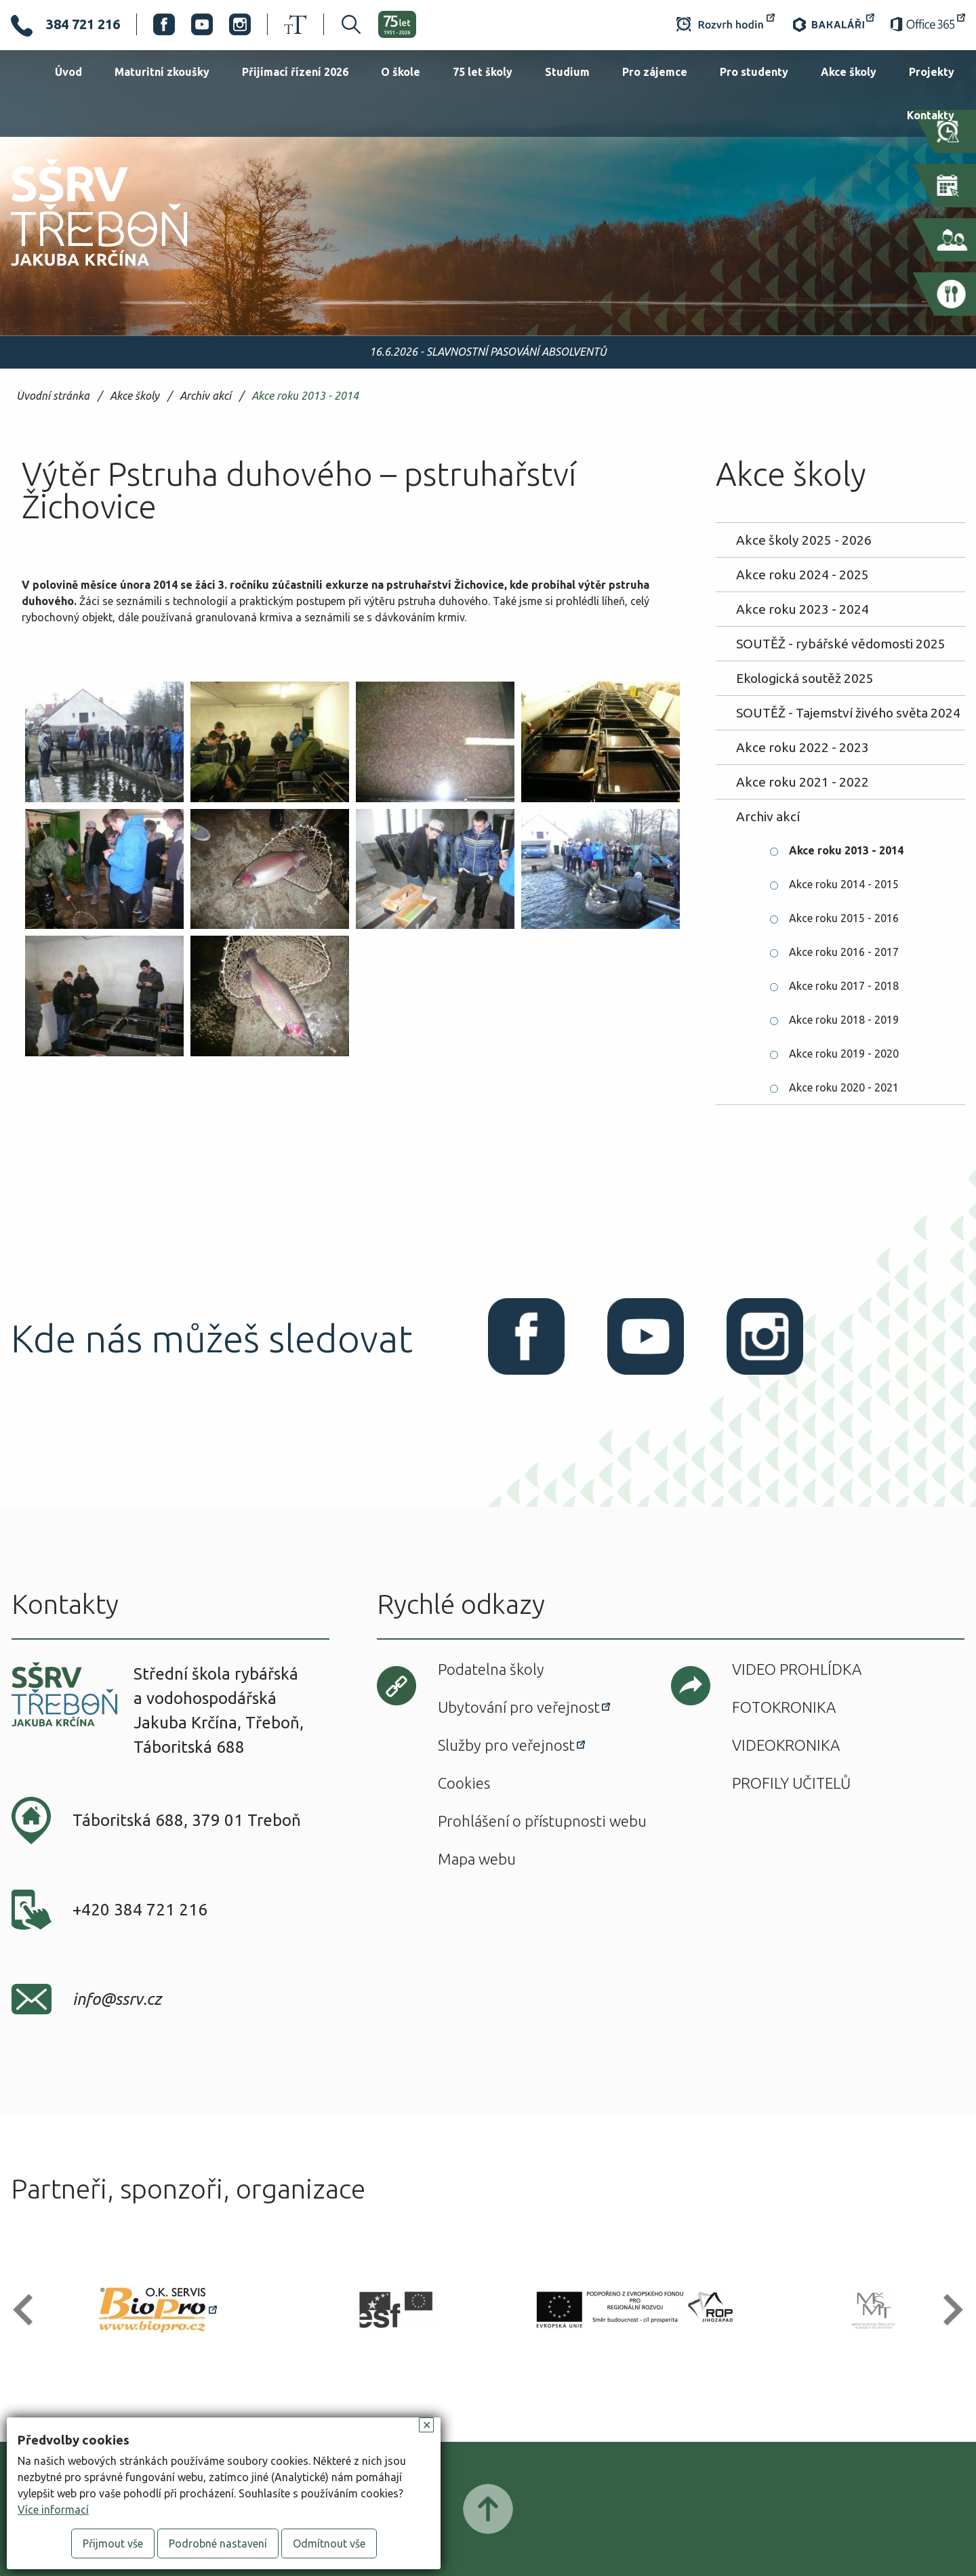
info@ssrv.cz (117, 1999)
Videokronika (786, 1745)
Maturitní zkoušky (162, 72)
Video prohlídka (796, 1669)
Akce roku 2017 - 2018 (844, 986)
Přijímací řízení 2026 (295, 72)
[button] (29, 2310)
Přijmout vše (113, 2543)
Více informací (53, 2510)
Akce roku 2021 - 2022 (802, 781)
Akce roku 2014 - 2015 (844, 884)
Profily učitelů (791, 1782)
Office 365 (928, 24)
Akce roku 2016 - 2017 (844, 952)
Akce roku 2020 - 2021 (844, 1087)
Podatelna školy (491, 1669)
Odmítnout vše (329, 2543)
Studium (567, 72)
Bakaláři (832, 24)
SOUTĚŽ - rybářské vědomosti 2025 (841, 643)
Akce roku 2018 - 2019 (844, 1020)
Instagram (240, 24)
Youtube (202, 24)
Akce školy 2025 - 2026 (804, 540)
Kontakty (930, 115)
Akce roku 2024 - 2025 (802, 574)
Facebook (164, 24)
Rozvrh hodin (725, 24)
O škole (400, 72)
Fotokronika (784, 1707)
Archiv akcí (205, 396)
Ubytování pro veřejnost (519, 1707)
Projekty (931, 72)
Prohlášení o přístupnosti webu (542, 1820)
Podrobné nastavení (218, 2543)
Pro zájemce (654, 72)
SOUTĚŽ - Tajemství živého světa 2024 (848, 712)
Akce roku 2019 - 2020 (844, 1053)
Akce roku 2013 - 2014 (305, 396)
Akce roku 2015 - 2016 (844, 918)
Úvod (68, 72)
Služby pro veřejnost (506, 1745)
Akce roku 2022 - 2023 (802, 747)
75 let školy (482, 72)
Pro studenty (754, 72)
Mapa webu (477, 1858)
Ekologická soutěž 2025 (805, 678)
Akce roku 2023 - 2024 (802, 609)
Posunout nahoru (488, 2509)
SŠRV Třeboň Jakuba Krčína (83, 270)
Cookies (464, 1782)
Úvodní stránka (52, 396)
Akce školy (848, 72)
